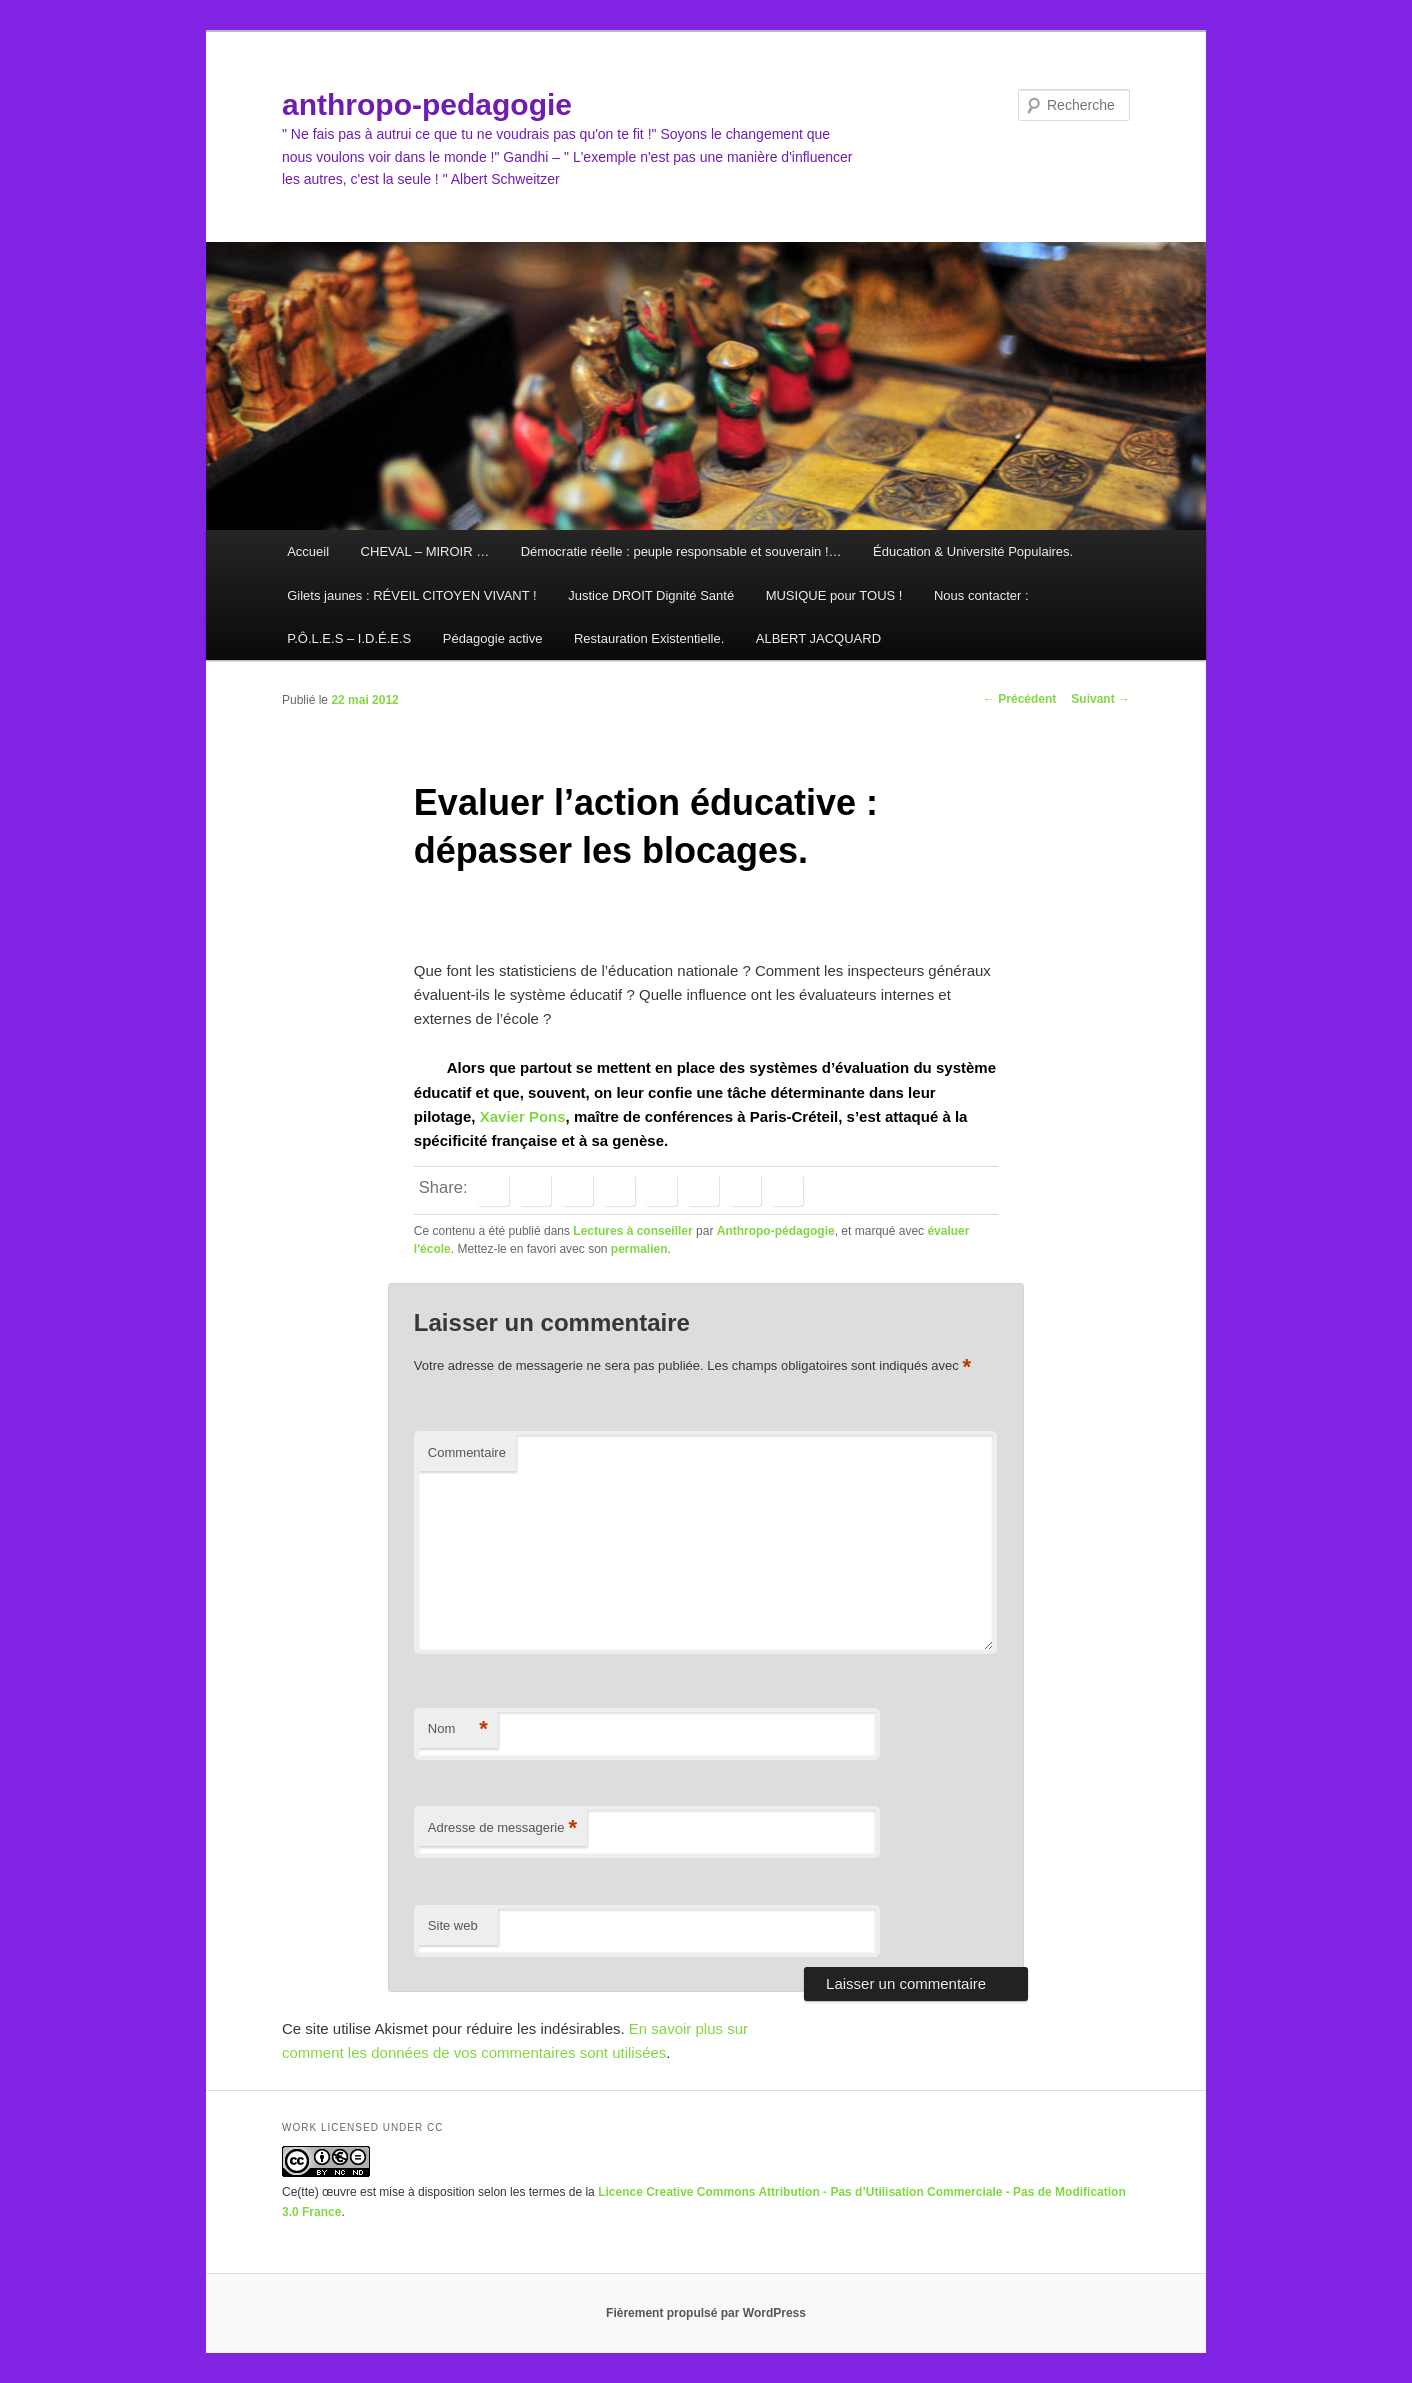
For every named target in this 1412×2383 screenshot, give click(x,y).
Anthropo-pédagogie (776, 1231)
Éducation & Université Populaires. (973, 551)
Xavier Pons (523, 1116)
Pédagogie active (493, 638)
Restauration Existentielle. (649, 638)
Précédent (1019, 699)
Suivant (1100, 699)
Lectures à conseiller (632, 1231)
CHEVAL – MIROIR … (425, 551)
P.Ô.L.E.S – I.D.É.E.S (349, 638)
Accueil (308, 551)
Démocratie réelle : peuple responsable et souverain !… (681, 551)
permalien (639, 1249)
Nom (458, 1729)
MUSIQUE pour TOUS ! (834, 595)
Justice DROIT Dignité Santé (651, 595)
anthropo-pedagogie (427, 104)
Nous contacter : (981, 595)
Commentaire (467, 1452)
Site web (453, 1925)
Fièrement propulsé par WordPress (706, 2313)
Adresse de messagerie (502, 1828)
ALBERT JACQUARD (818, 638)
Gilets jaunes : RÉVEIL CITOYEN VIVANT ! (412, 595)
